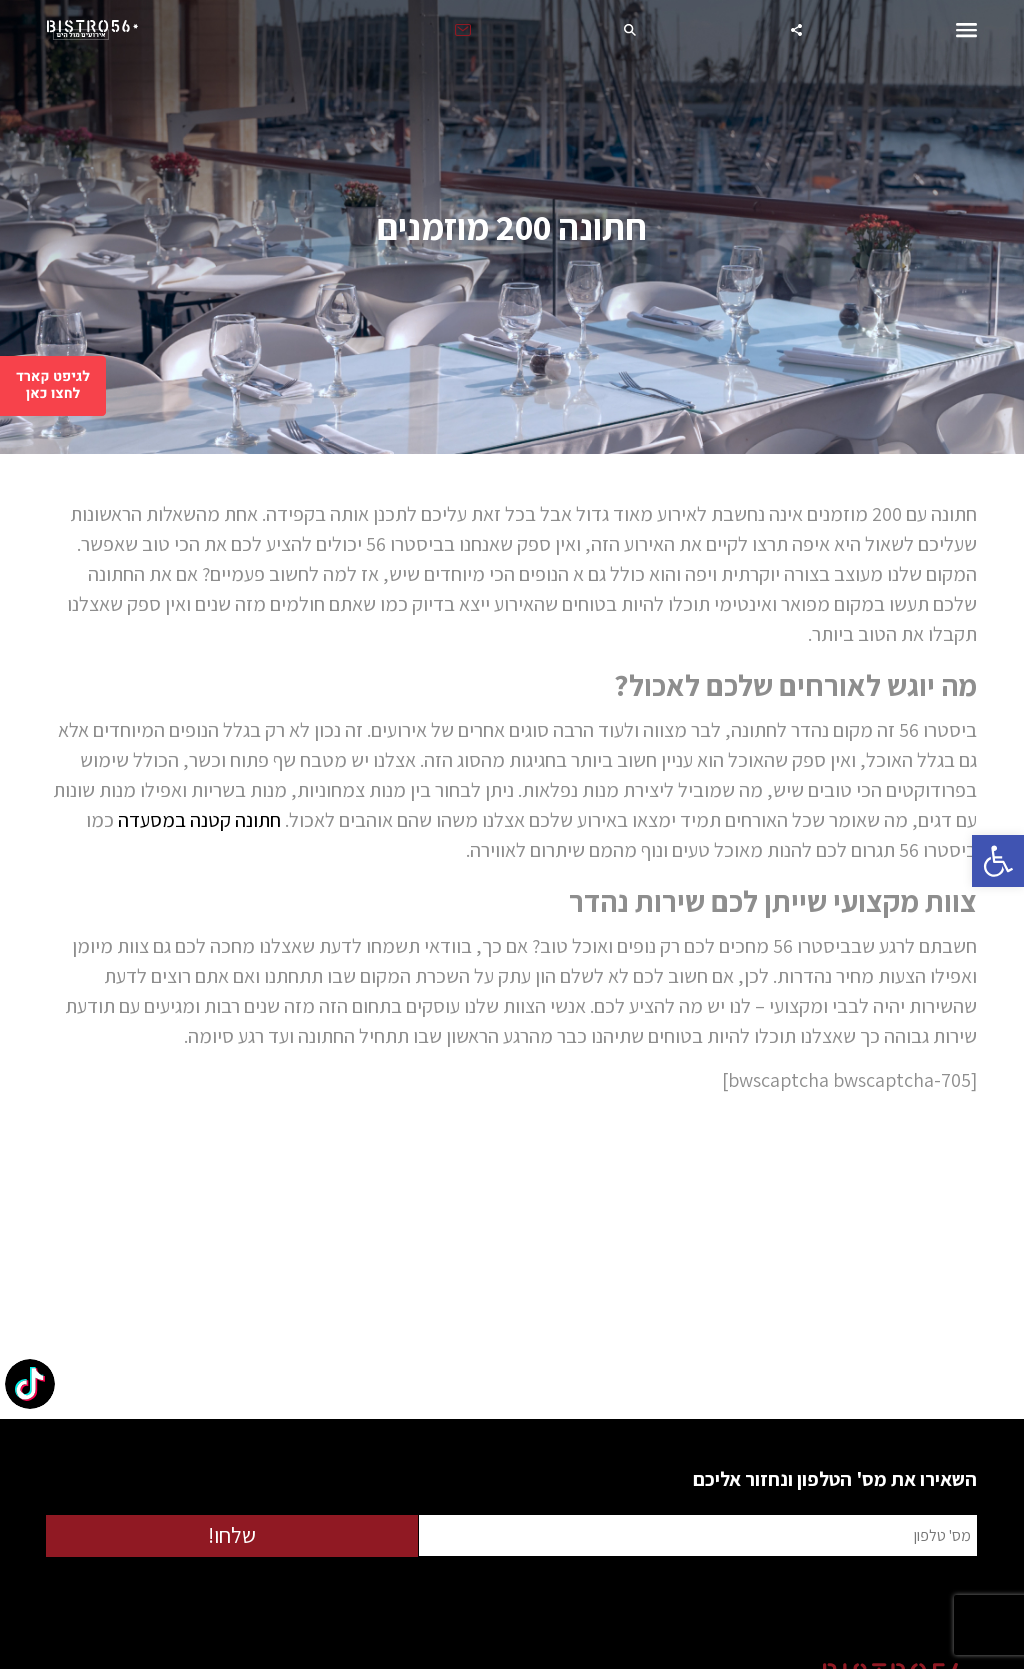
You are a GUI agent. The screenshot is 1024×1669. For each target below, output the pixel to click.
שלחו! (232, 1535)
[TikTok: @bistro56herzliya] (30, 1386)
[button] (998, 861)
